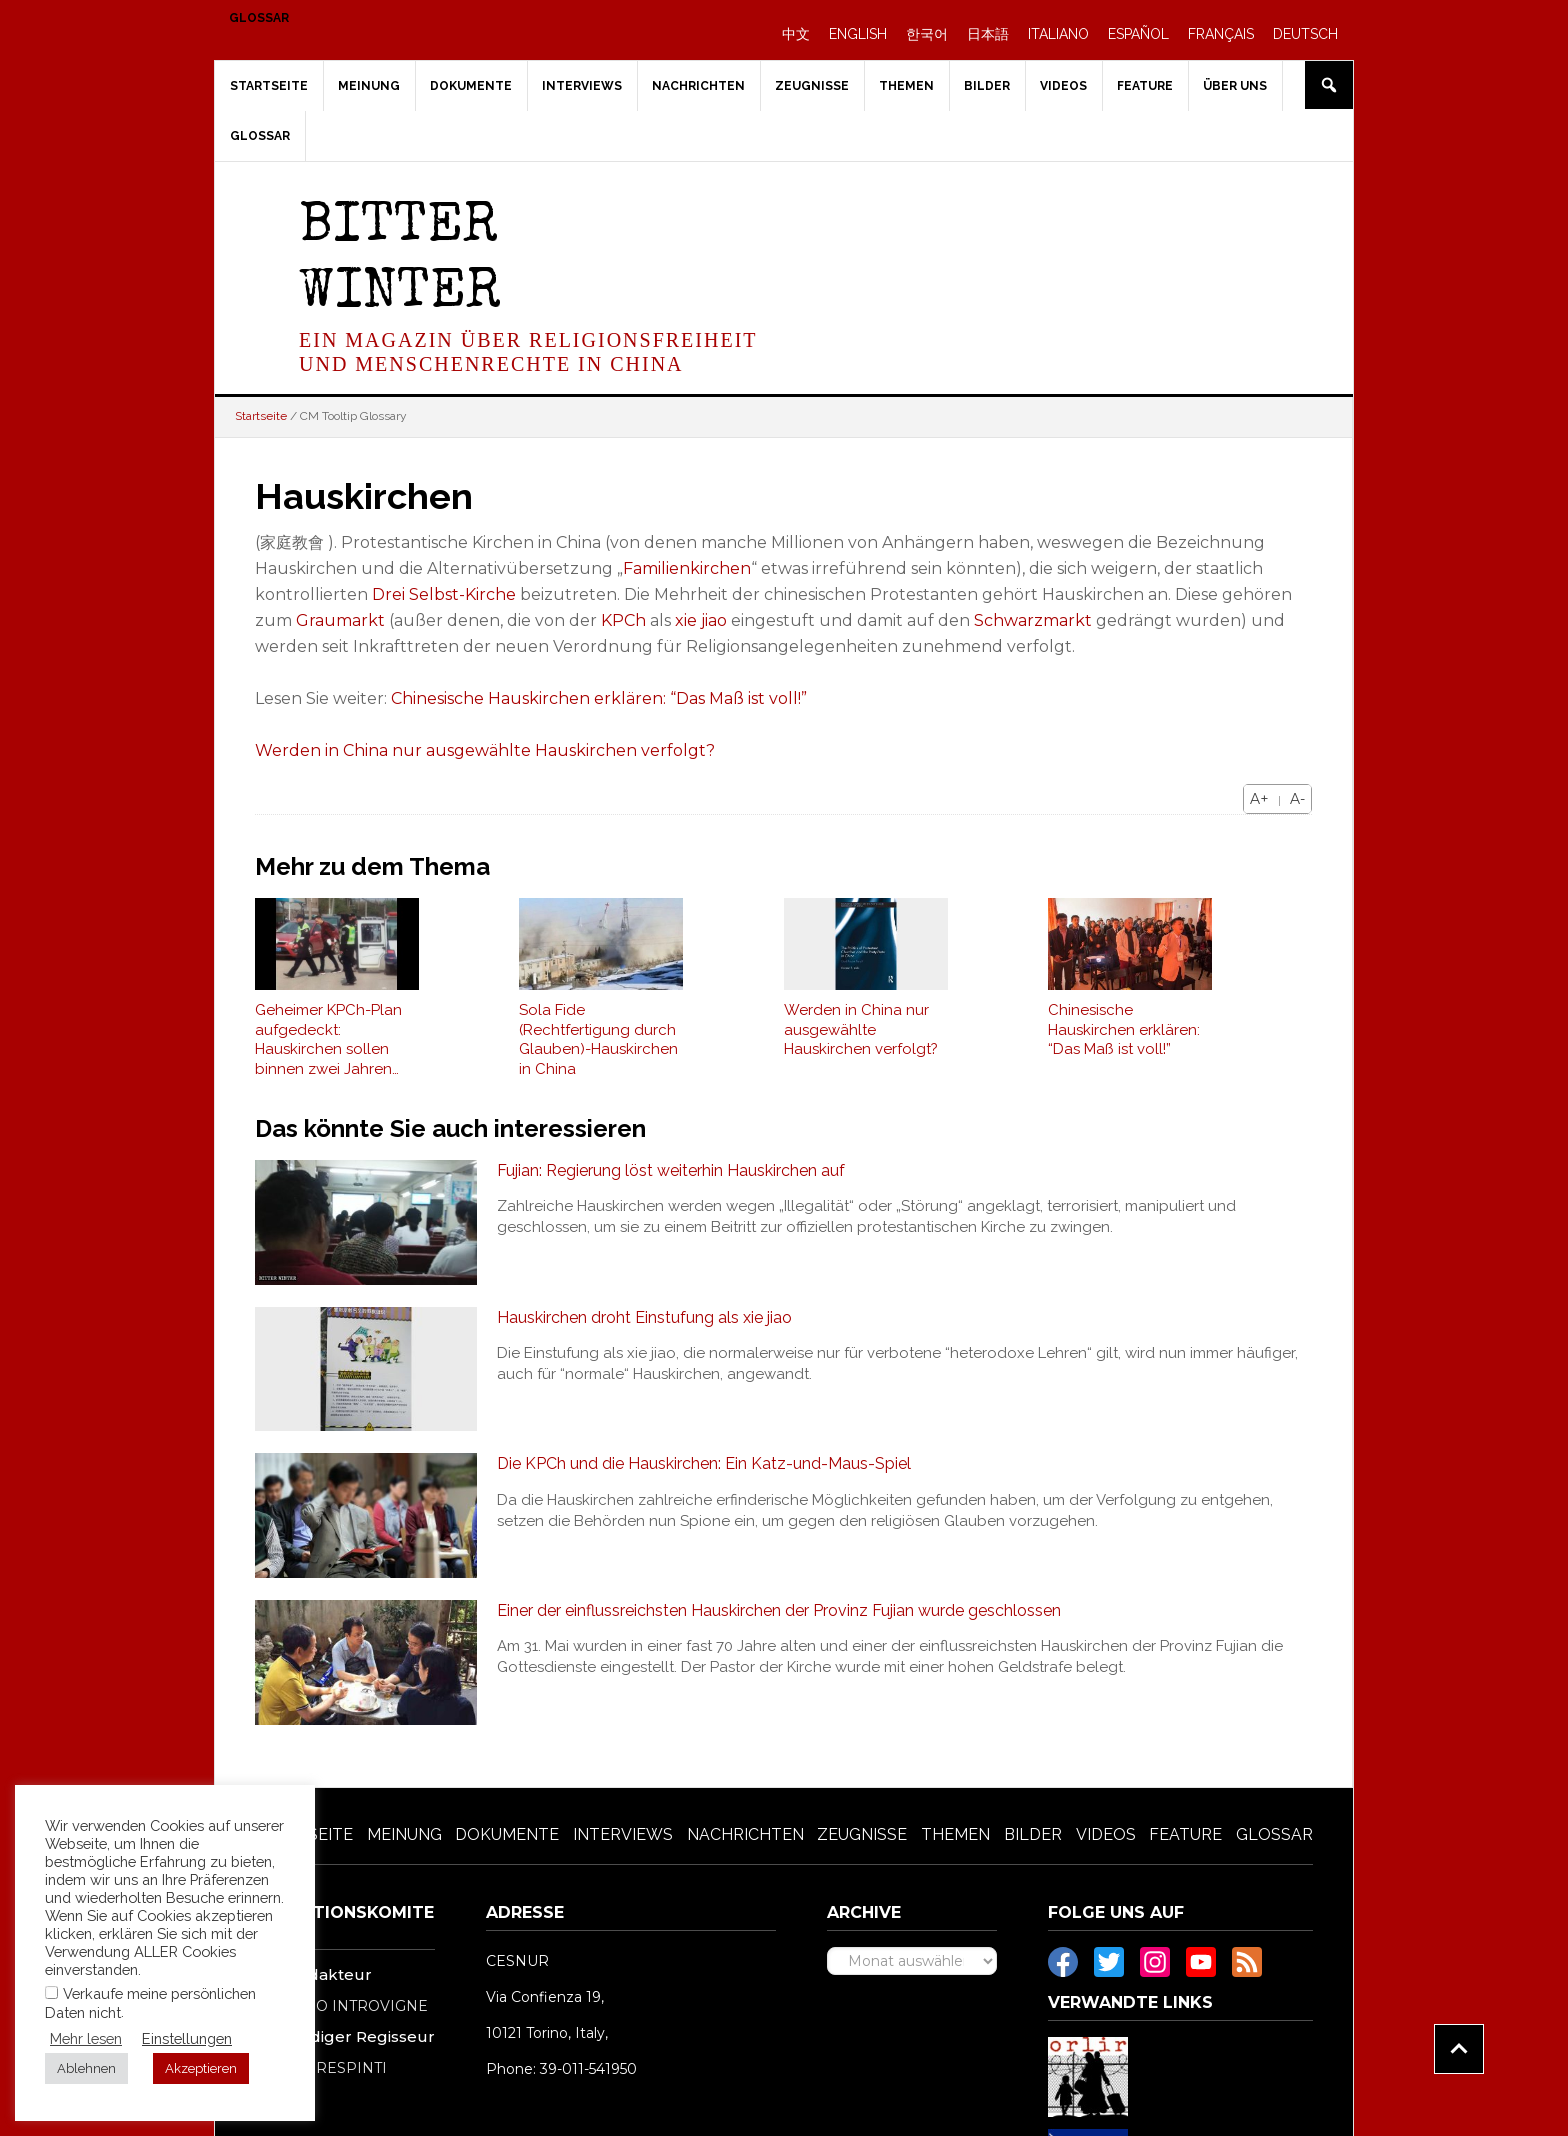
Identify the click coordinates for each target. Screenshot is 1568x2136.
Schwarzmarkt (1033, 620)
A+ (1259, 799)
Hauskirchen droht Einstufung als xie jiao (644, 1317)
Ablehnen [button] (86, 2068)
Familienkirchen (687, 568)
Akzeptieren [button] (201, 2068)
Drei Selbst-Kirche (444, 594)
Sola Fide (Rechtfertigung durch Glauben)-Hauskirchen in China (598, 1039)
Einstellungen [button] (187, 2038)
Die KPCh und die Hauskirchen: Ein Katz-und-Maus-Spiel (704, 1463)
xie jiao (701, 620)
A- (1297, 799)
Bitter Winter (400, 261)
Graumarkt (340, 620)
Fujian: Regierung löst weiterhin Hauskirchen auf (671, 1170)
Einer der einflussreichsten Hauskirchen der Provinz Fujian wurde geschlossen (779, 1610)
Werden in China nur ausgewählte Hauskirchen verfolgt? (485, 750)
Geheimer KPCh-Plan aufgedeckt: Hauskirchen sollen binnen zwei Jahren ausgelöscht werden (328, 1040)
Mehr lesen (86, 2038)
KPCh (623, 620)
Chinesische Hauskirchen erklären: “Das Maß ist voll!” (599, 698)
